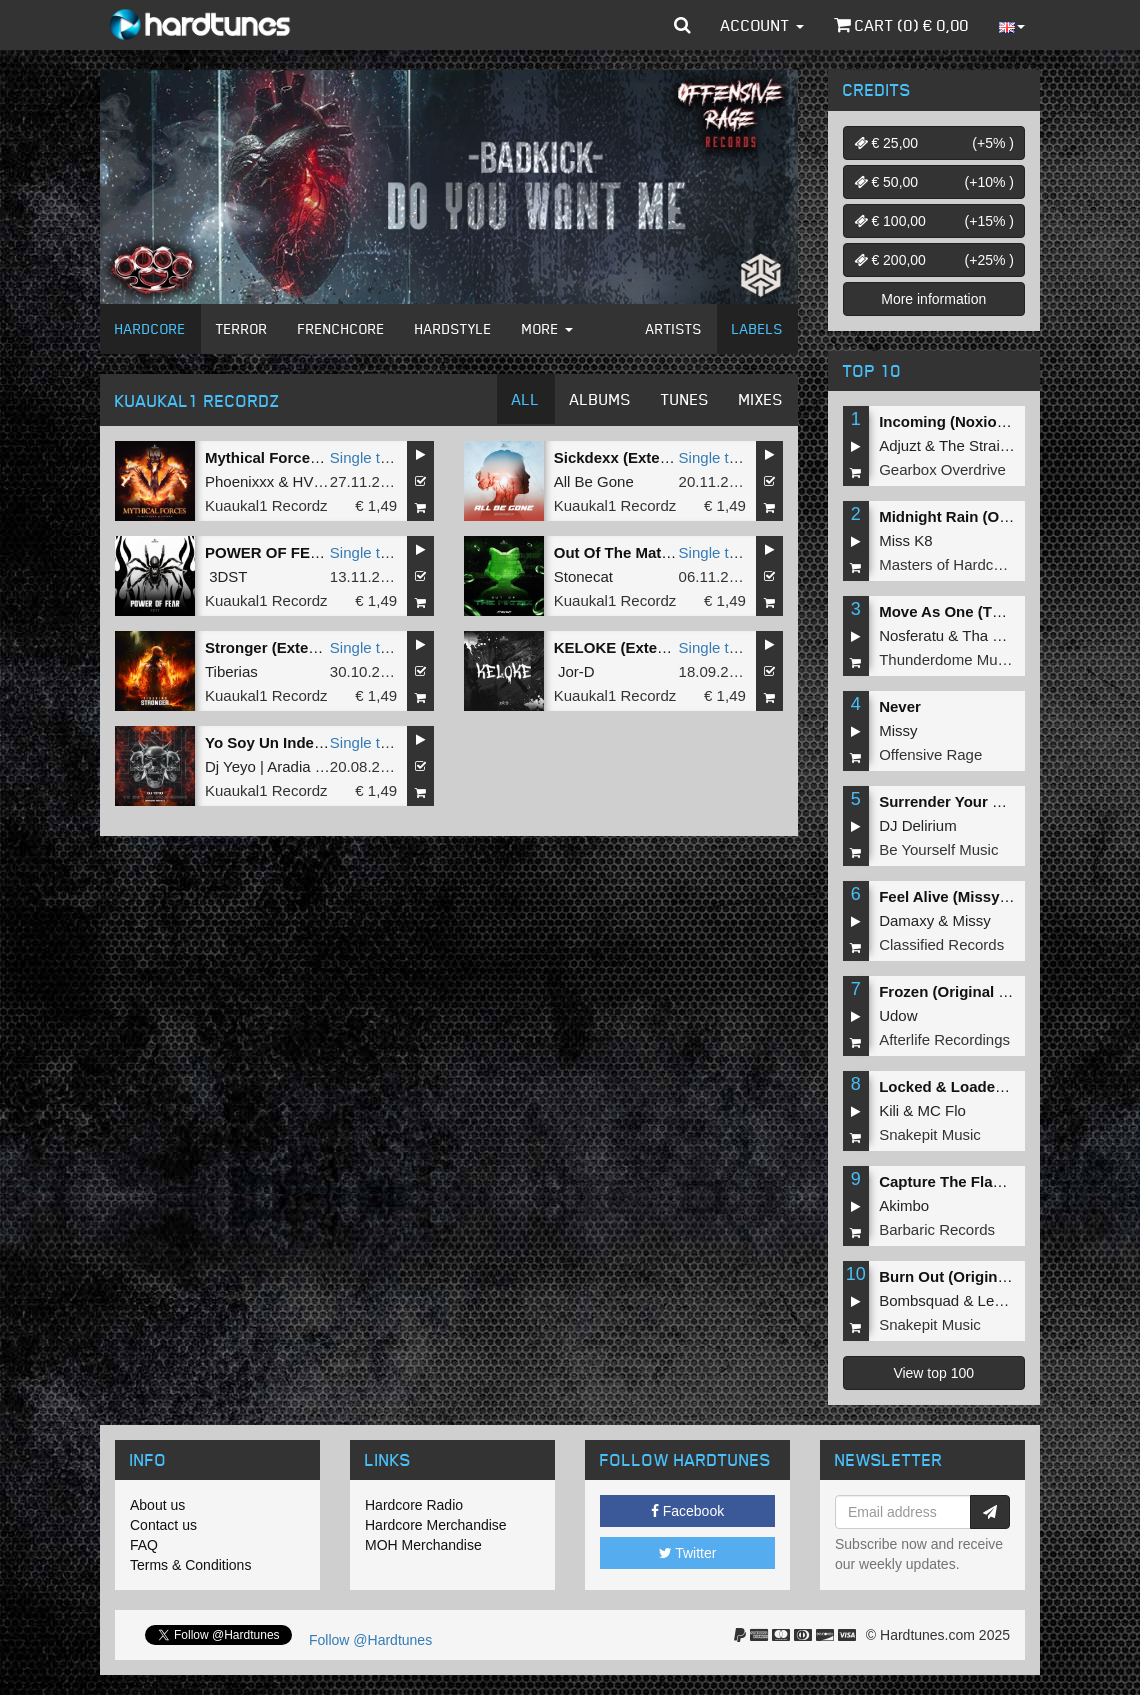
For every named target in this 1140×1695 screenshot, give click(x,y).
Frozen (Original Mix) (953, 991)
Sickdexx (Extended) (627, 457)
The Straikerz (983, 445)
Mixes (761, 399)
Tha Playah (1000, 635)
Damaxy (906, 920)
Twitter (688, 1553)
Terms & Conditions (190, 1565)
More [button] (547, 328)
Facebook (687, 1511)
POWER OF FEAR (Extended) (309, 552)
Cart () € (901, 25)
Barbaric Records (937, 1229)
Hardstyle (453, 328)
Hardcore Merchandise (436, 1525)
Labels (757, 328)
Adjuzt (900, 445)
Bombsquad (919, 1300)
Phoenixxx (239, 481)
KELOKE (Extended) (626, 647)
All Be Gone (594, 481)
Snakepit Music (930, 1134)
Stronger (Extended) (277, 647)
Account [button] (762, 25)
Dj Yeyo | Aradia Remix (281, 766)
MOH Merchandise (423, 1545)
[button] (682, 25)
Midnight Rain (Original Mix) (978, 516)
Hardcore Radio (414, 1505)
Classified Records (941, 944)
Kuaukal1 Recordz (266, 505)
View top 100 (933, 1373)
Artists (674, 328)
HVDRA (319, 481)
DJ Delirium (918, 825)
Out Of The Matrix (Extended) (658, 552)
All (526, 399)
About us (157, 1505)
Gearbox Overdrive (942, 469)
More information (933, 299)
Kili (889, 1110)
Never (900, 706)
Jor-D (576, 671)
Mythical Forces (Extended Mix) (317, 457)
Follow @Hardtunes (370, 1640)
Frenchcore (341, 328)
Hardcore (150, 328)
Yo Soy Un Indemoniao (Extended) (327, 742)
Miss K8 (905, 540)
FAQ (144, 1545)
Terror (242, 328)
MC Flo (942, 1110)
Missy (898, 730)
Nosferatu (911, 635)
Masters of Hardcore (947, 564)
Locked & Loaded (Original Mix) (991, 1086)
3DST (228, 576)
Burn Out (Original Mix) (961, 1276)
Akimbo (904, 1205)
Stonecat (583, 576)
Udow (898, 1015)
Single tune (367, 457)
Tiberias (231, 671)
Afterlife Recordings (944, 1039)
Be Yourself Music (938, 849)
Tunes (685, 399)
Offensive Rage (930, 754)
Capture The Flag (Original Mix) (990, 1181)
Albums (600, 399)
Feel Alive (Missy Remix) (966, 896)
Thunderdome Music (947, 659)
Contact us (163, 1525)
